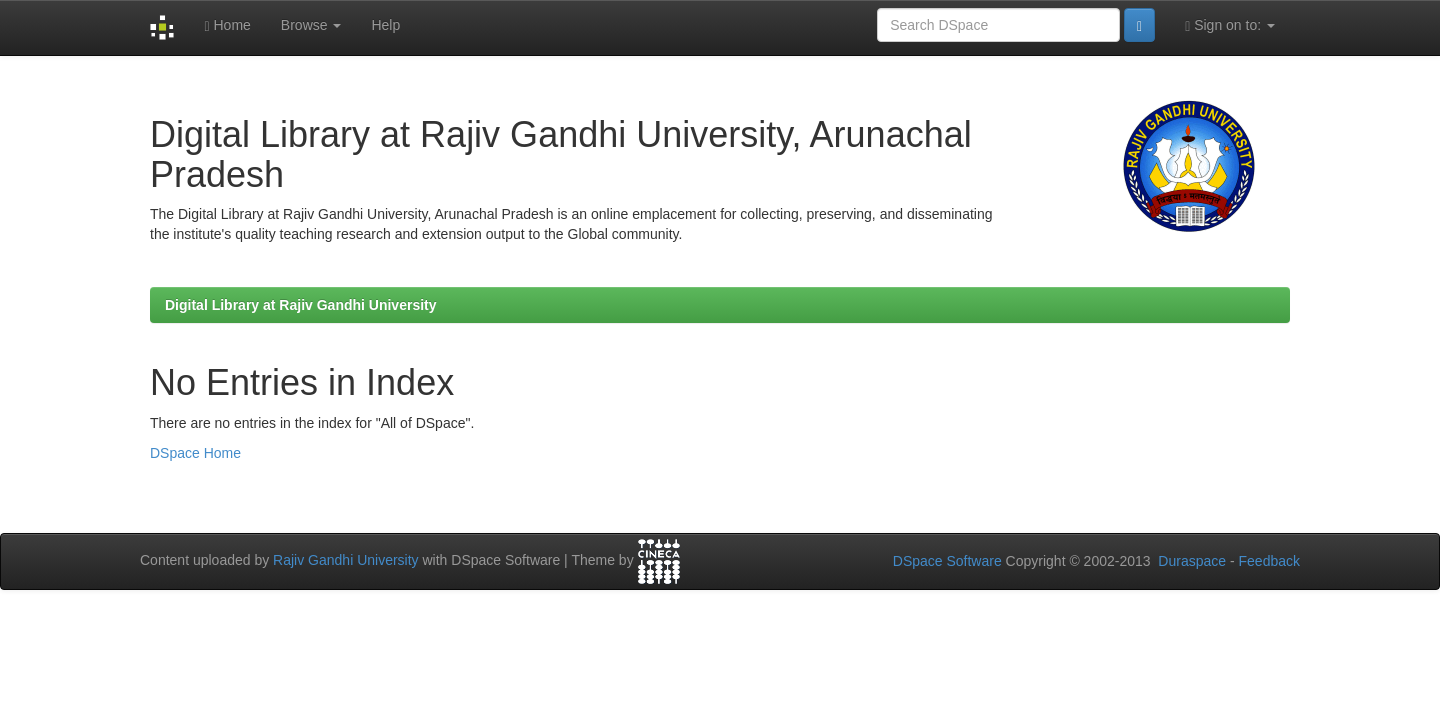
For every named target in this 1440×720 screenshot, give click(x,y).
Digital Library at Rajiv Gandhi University (301, 305)
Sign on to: (1230, 25)
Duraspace (1192, 561)
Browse (311, 25)
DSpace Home (195, 453)
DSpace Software (947, 561)
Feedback (1269, 561)
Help (385, 25)
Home (227, 25)
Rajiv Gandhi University (346, 560)
